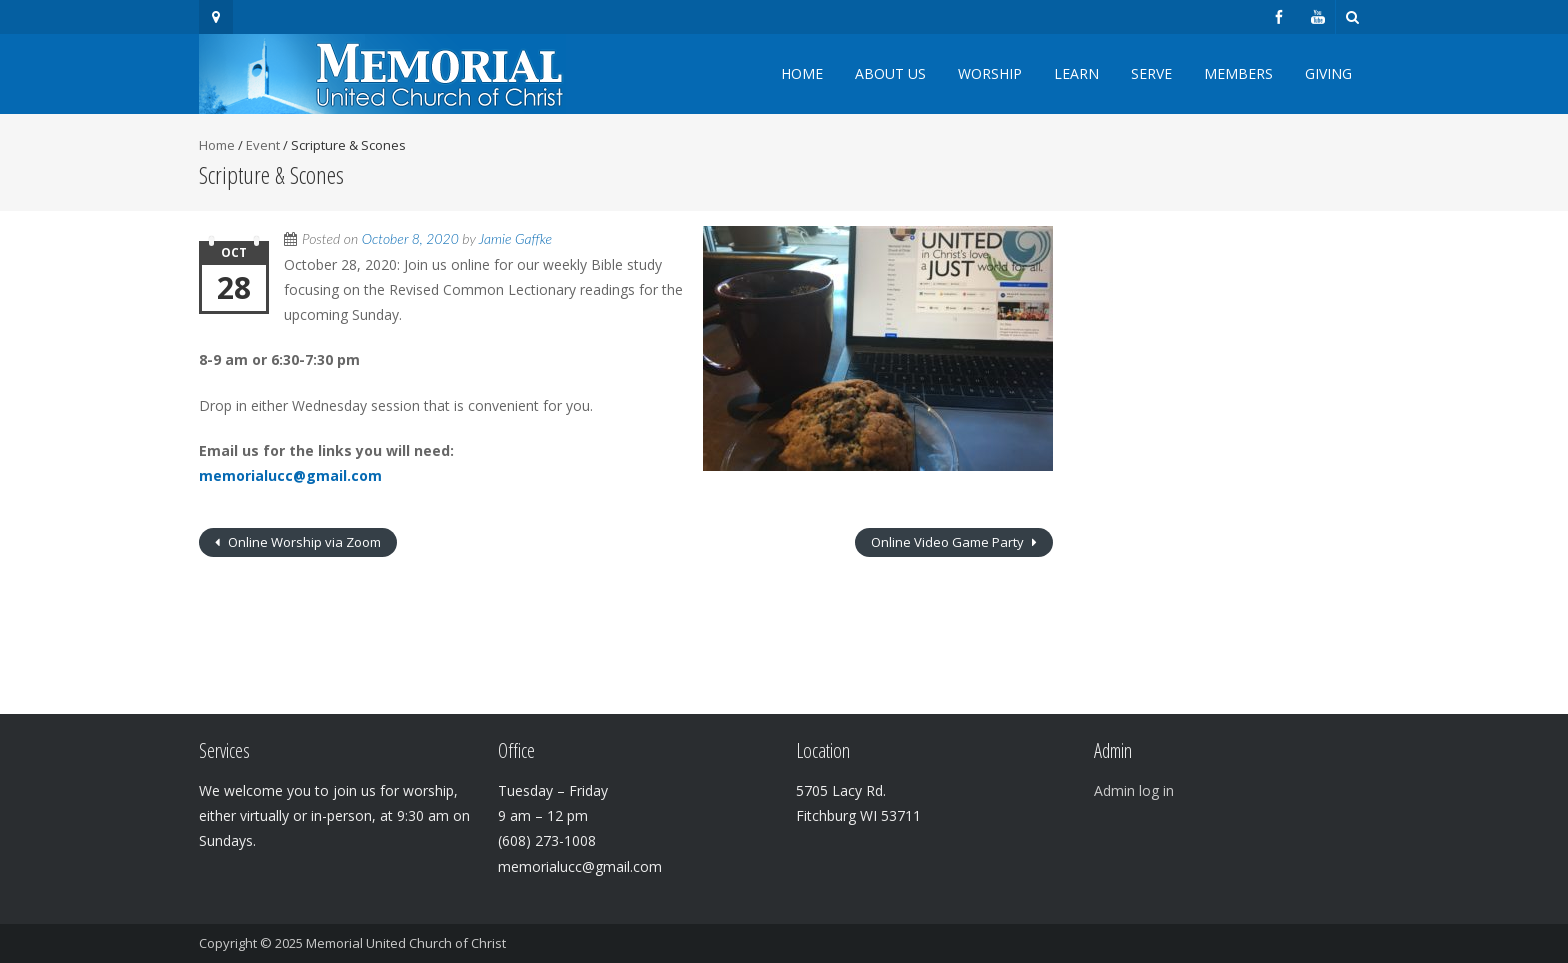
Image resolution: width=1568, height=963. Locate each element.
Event (263, 145)
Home (802, 73)
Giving (1328, 73)
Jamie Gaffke (515, 238)
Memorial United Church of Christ (406, 943)
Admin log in (1134, 790)
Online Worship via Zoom (303, 542)
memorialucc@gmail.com (290, 475)
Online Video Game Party (949, 542)
